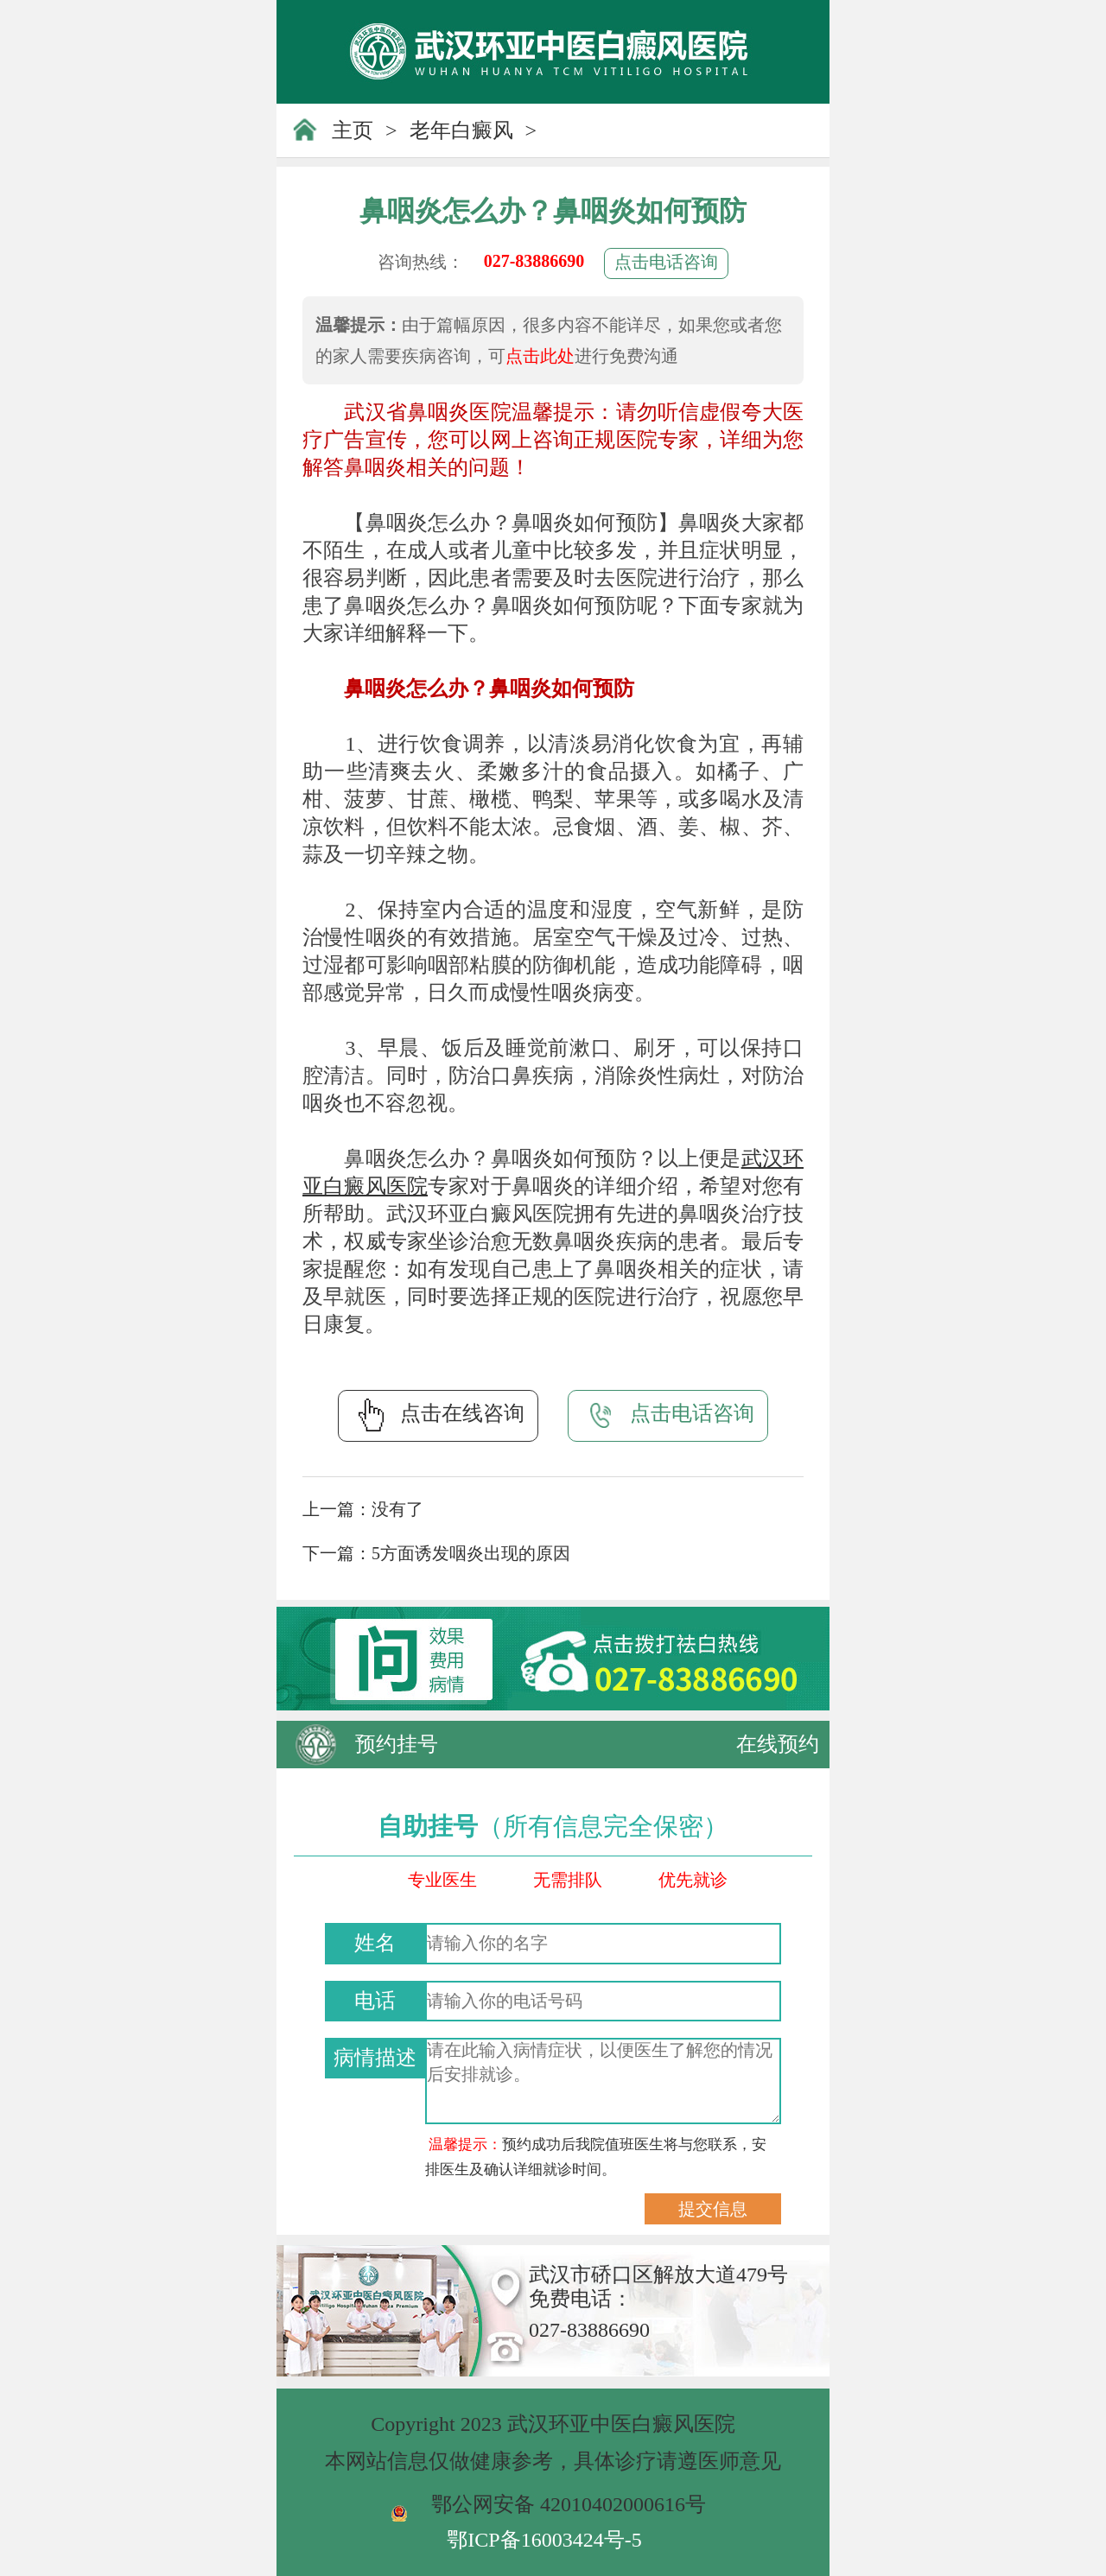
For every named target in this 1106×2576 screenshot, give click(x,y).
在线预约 (777, 1744)
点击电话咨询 (666, 261)
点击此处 (540, 355)
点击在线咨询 (438, 1415)
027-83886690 (534, 260)
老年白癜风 (461, 130)
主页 (352, 130)
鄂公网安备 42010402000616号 (568, 2504)
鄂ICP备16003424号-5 (544, 2539)
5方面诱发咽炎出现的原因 (471, 1553)
